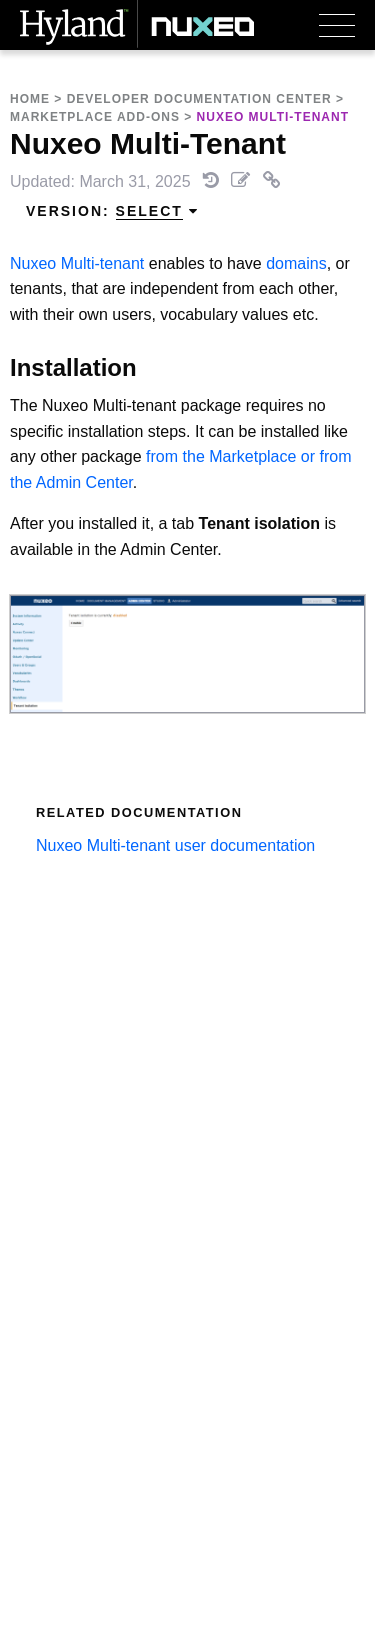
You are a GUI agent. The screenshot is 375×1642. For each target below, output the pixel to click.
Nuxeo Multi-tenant (77, 263)
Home (30, 99)
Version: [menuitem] (112, 211)
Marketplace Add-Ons (95, 117)
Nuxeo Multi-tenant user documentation (175, 845)
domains (296, 263)
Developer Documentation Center (199, 99)
